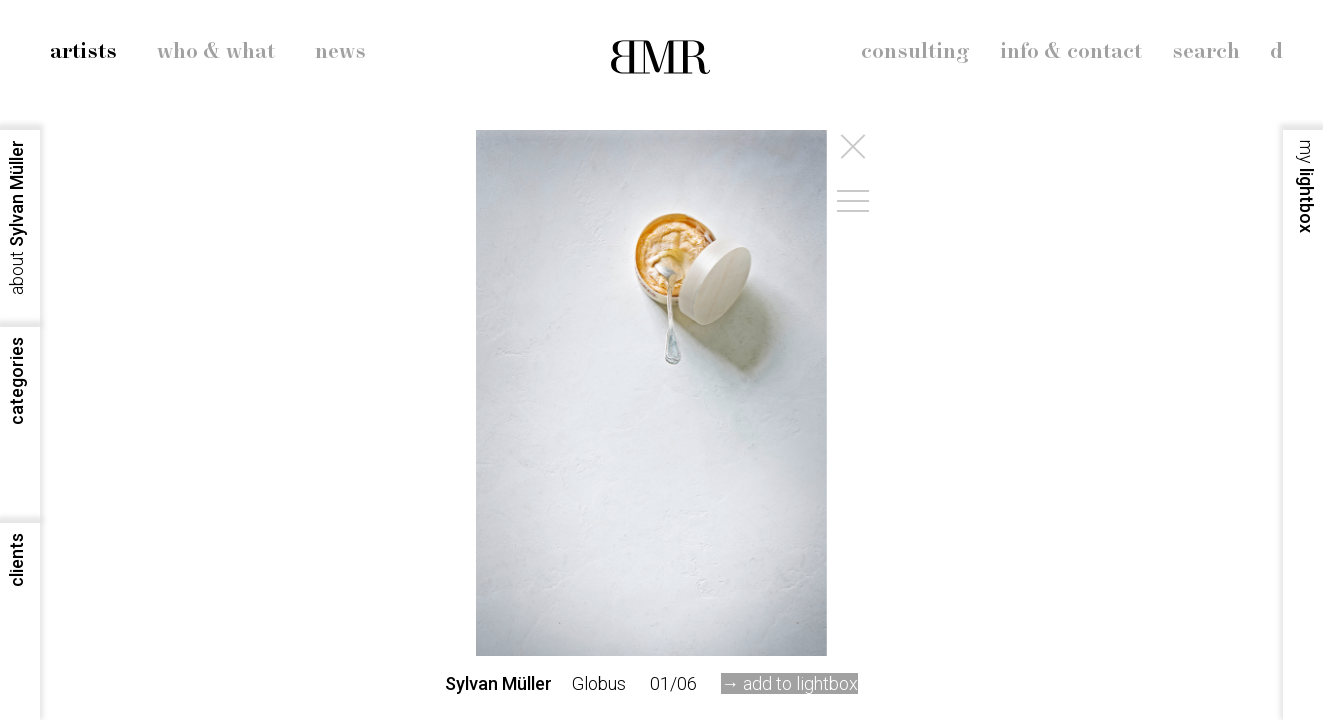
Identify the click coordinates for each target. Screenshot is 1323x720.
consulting (915, 52)
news (340, 52)
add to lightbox (800, 683)
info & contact (1071, 52)
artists (83, 52)
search (1206, 52)
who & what (216, 52)
